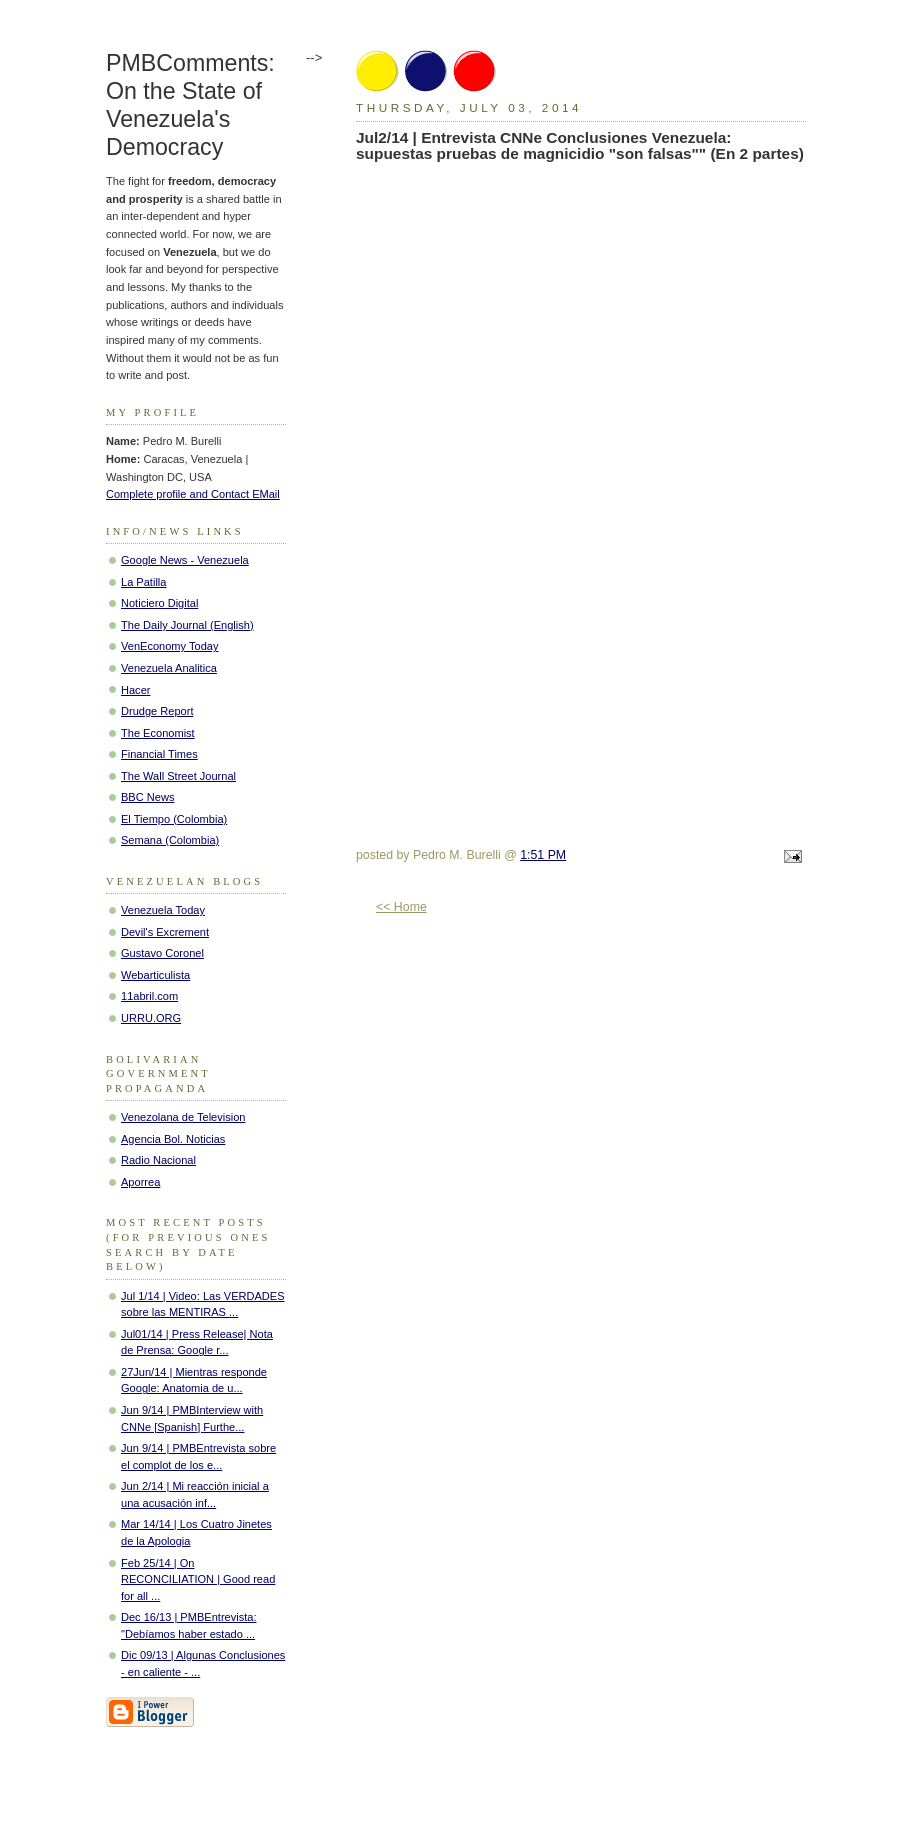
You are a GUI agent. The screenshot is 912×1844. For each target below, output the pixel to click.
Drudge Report (157, 711)
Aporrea (140, 1182)
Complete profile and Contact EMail (193, 494)
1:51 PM (543, 855)
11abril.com (149, 996)
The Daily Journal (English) (187, 625)
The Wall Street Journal (178, 776)
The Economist (158, 733)
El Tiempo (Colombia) (174, 819)
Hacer (135, 690)
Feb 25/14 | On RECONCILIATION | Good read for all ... (198, 1579)
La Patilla (143, 582)
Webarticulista (155, 975)
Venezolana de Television (183, 1117)
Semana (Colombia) (170, 840)
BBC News (147, 797)
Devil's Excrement (165, 932)
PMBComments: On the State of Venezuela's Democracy (190, 105)
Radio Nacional (158, 1160)
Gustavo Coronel (162, 953)
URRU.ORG (151, 1018)
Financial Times (159, 754)
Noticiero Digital (159, 603)
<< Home (401, 907)
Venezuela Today (163, 910)
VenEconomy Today (169, 646)
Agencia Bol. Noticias (173, 1139)
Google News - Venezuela (185, 560)
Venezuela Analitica (169, 668)
